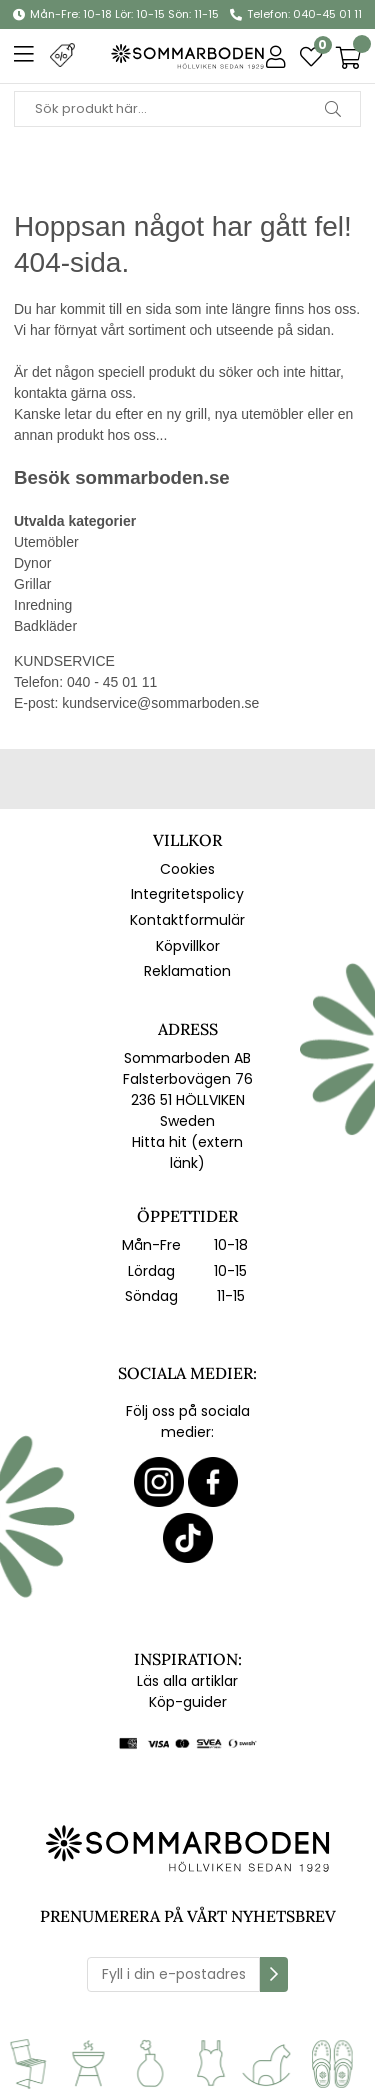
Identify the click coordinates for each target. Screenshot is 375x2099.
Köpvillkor (188, 946)
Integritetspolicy (187, 894)
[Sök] (187, 109)
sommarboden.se (152, 477)
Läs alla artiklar (187, 1681)
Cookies (187, 869)
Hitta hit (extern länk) (187, 1152)
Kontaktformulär (187, 920)
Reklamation (187, 971)
